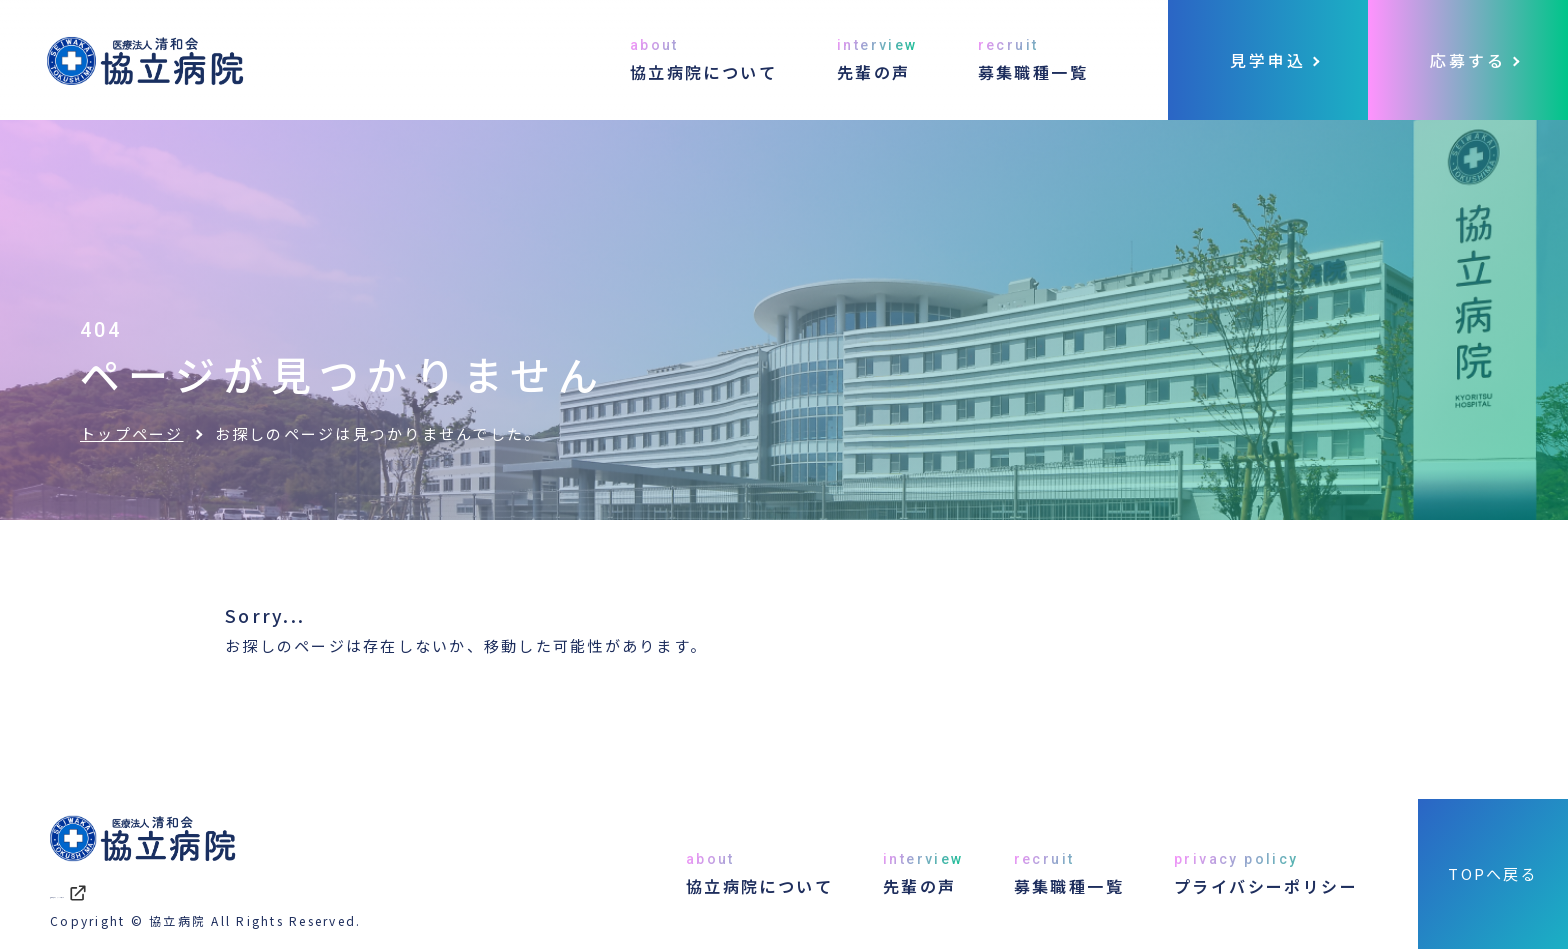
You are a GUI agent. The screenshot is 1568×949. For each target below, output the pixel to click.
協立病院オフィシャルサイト (179, 891)
